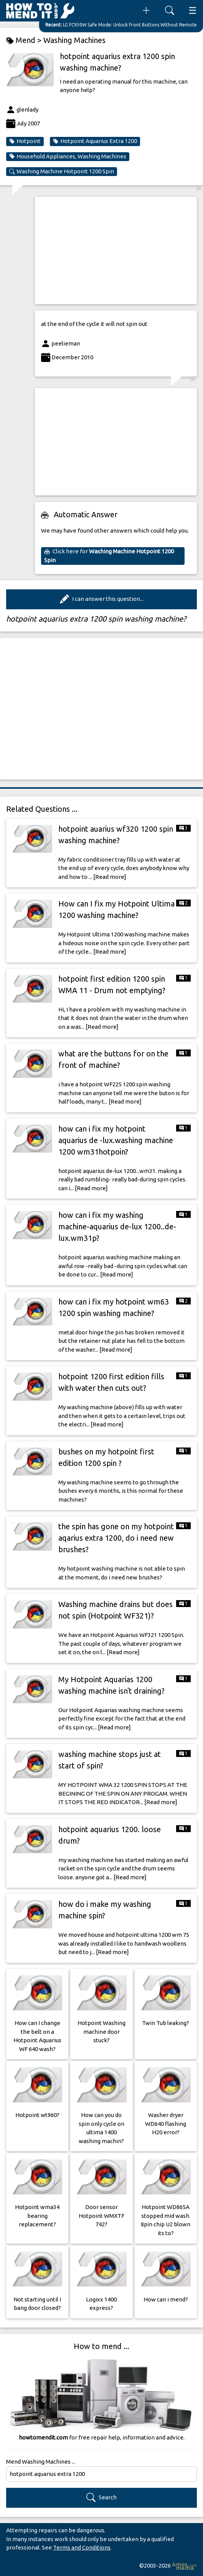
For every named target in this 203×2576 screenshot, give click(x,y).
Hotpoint (25, 141)
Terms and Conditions (82, 2547)
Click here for (109, 555)
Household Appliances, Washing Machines (67, 156)
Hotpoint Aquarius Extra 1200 (95, 141)
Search (101, 2497)
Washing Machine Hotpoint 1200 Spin (61, 171)
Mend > (24, 40)
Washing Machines (74, 40)
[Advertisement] (116, 250)
